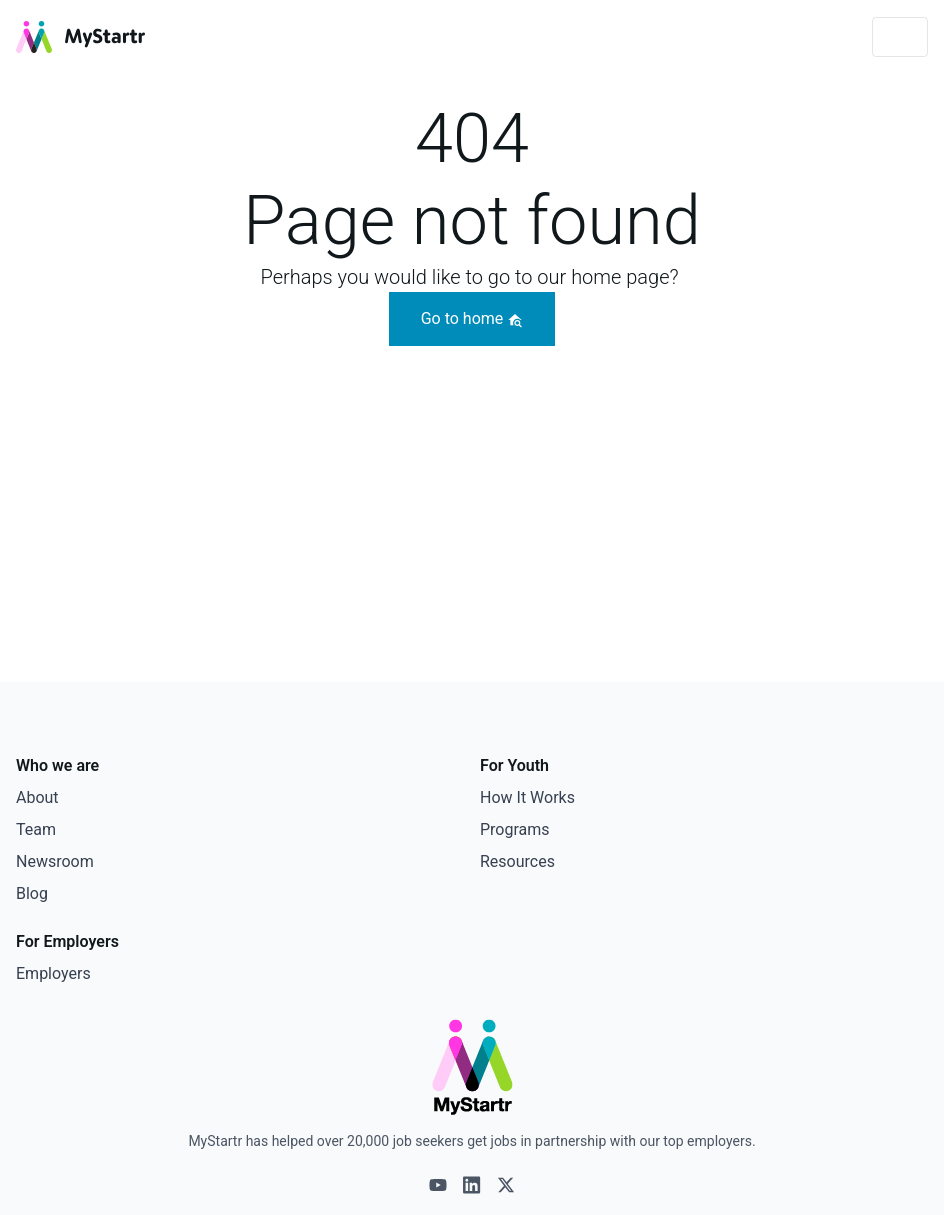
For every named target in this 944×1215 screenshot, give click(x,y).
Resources (517, 861)
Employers (53, 973)
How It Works (527, 797)
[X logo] (506, 1185)
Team (36, 829)
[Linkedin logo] (472, 1185)
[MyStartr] (81, 37)
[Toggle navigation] (900, 37)
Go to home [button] (472, 318)
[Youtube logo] (438, 1185)
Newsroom (55, 861)
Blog (32, 893)
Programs (515, 829)
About (37, 797)
